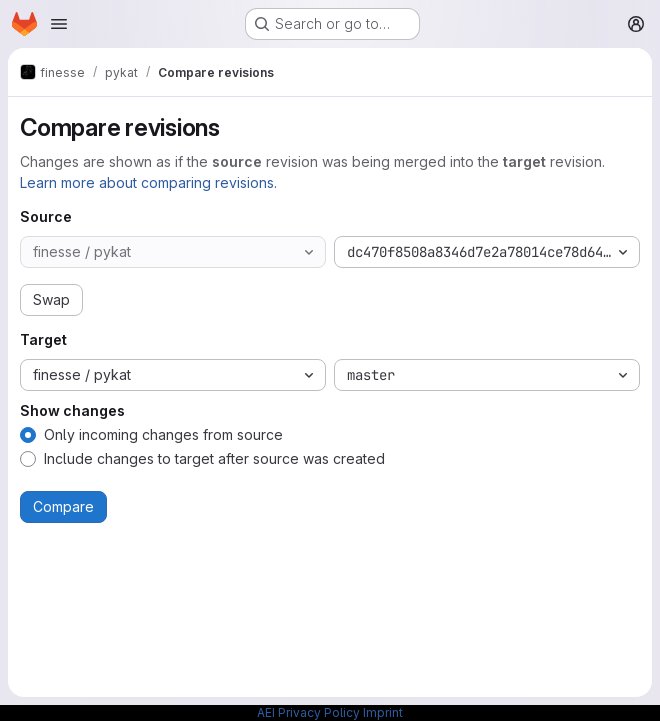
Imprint (383, 712)
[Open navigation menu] (59, 24)
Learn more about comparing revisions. (148, 182)
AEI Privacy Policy (308, 712)
